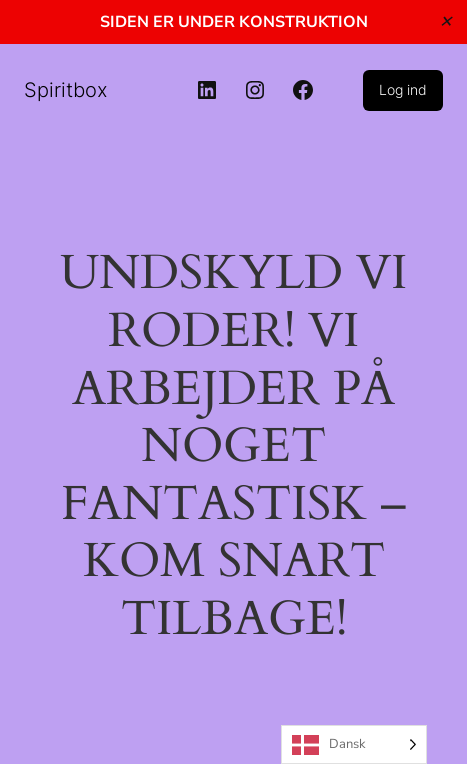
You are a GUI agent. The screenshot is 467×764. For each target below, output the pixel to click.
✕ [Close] (445, 21)
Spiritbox (66, 90)
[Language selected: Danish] (354, 744)
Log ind (403, 89)
